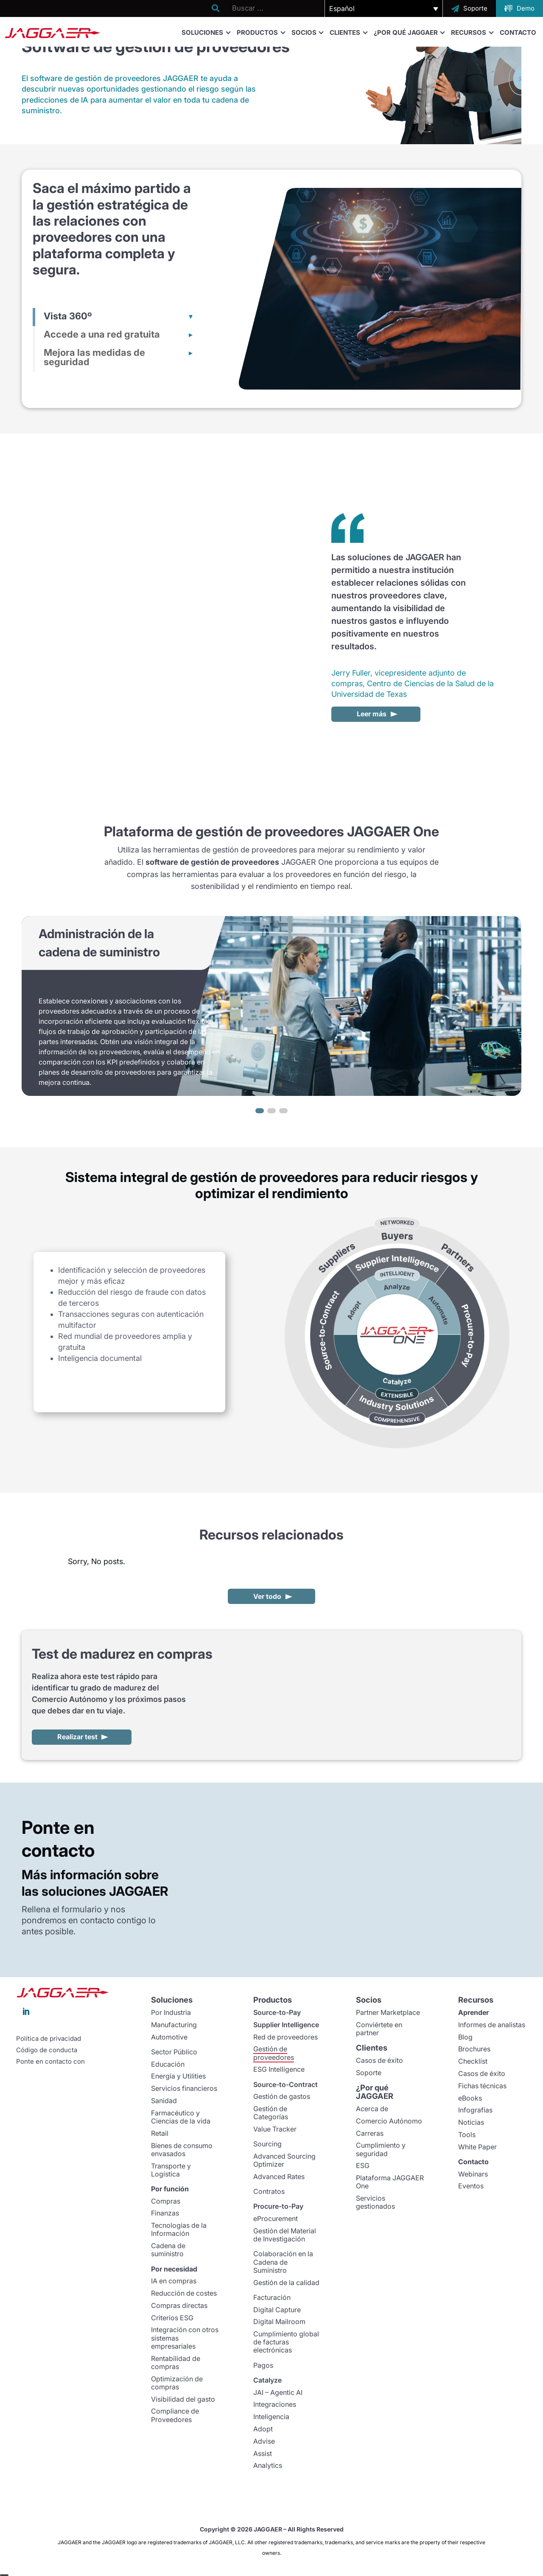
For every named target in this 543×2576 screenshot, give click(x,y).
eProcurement (275, 2218)
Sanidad (164, 2100)
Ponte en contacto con (50, 2061)
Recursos (472, 32)
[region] (271, 1015)
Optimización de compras (177, 2383)
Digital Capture (277, 2309)
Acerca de (372, 2108)
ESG (362, 2165)
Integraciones (274, 2404)
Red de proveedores (285, 2037)
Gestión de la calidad (286, 2282)
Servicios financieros (184, 2088)
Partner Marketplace (388, 2012)
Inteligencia (271, 2416)
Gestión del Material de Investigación (284, 2235)
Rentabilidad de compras (175, 2362)
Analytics (267, 2465)
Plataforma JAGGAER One (390, 2182)
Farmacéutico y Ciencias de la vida (180, 2117)
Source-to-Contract (285, 2084)
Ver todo (267, 1596)
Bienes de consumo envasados (182, 2149)
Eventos (471, 2186)
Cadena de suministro (168, 2249)
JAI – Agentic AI (277, 2392)
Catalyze (267, 2380)
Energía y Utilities (178, 2076)
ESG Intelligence (279, 2069)
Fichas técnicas (482, 2085)
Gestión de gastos (281, 2096)
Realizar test (77, 1736)
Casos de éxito (379, 2060)
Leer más (371, 714)
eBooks (470, 2098)
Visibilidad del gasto (183, 2399)
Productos (261, 32)
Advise (264, 2441)
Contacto (518, 32)
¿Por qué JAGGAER (409, 32)
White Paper (477, 2147)
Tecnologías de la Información (179, 2229)
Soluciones (206, 32)
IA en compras (173, 2281)
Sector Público (174, 2052)
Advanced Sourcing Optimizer (284, 2160)
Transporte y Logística (171, 2170)
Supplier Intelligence (286, 2024)
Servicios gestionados (375, 2202)
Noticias (471, 2122)
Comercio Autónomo (389, 2121)
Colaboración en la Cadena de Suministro (283, 2261)
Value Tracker (275, 2129)
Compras (165, 2201)
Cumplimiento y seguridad (381, 2149)
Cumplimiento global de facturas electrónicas (286, 2342)
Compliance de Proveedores (175, 2415)
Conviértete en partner (379, 2028)
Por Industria (171, 2012)
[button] (384, 8)
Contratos (269, 2191)
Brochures (474, 2049)
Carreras (369, 2133)
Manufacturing (174, 2024)
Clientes (348, 32)
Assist (262, 2453)
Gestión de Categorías (270, 2112)
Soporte (368, 2072)
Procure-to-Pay (278, 2206)
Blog (465, 2037)
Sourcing (267, 2144)
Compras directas (179, 2305)
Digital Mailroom (279, 2321)
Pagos (263, 2365)
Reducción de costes (184, 2293)
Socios (307, 32)
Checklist (472, 2061)
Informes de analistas (491, 2024)
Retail (159, 2133)
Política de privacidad (48, 2038)
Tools (467, 2134)
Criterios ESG (172, 2317)
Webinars (473, 2174)
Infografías (475, 2110)
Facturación (272, 2297)
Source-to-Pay (277, 2012)
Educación (168, 2064)
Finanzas (165, 2213)
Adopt (263, 2429)
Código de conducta (46, 2050)
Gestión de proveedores (273, 2053)
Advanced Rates (279, 2176)
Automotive (169, 2037)
